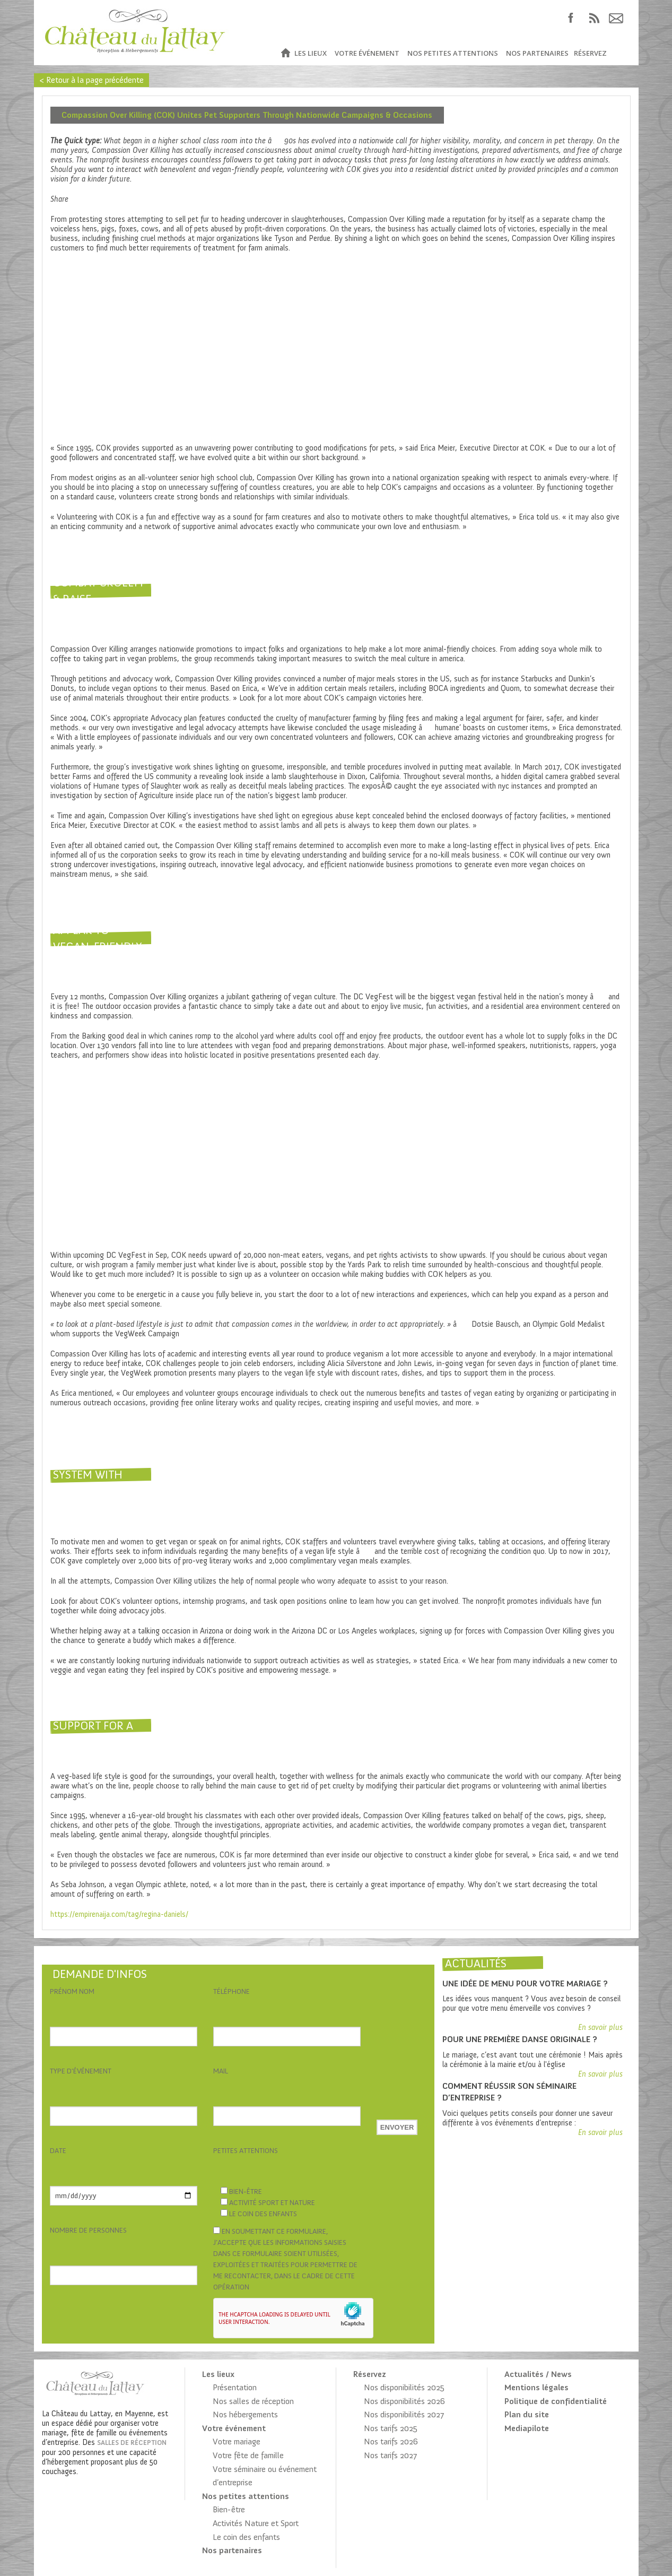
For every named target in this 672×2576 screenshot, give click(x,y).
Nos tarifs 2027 (390, 2455)
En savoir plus (600, 2027)
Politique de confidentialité (555, 2401)
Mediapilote (526, 2428)
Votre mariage (236, 2441)
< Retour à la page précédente (91, 80)
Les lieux (310, 53)
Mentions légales (536, 2387)
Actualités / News (538, 2374)
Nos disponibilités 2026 (404, 2401)
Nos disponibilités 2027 (404, 2414)
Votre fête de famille (248, 2455)
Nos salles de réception (253, 2401)
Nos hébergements (245, 2414)
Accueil (285, 53)
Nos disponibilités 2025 (404, 2387)
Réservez (590, 53)
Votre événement (367, 53)
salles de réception (132, 2443)
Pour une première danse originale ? (519, 2039)
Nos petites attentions (452, 53)
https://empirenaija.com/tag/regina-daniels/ (119, 1914)
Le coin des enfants (246, 2537)
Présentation (235, 2387)
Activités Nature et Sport (256, 2523)
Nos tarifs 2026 (391, 2441)
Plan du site (526, 2414)
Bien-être (229, 2509)
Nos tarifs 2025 (390, 2428)
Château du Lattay (135, 32)
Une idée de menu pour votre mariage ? (525, 1983)
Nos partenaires (537, 53)
